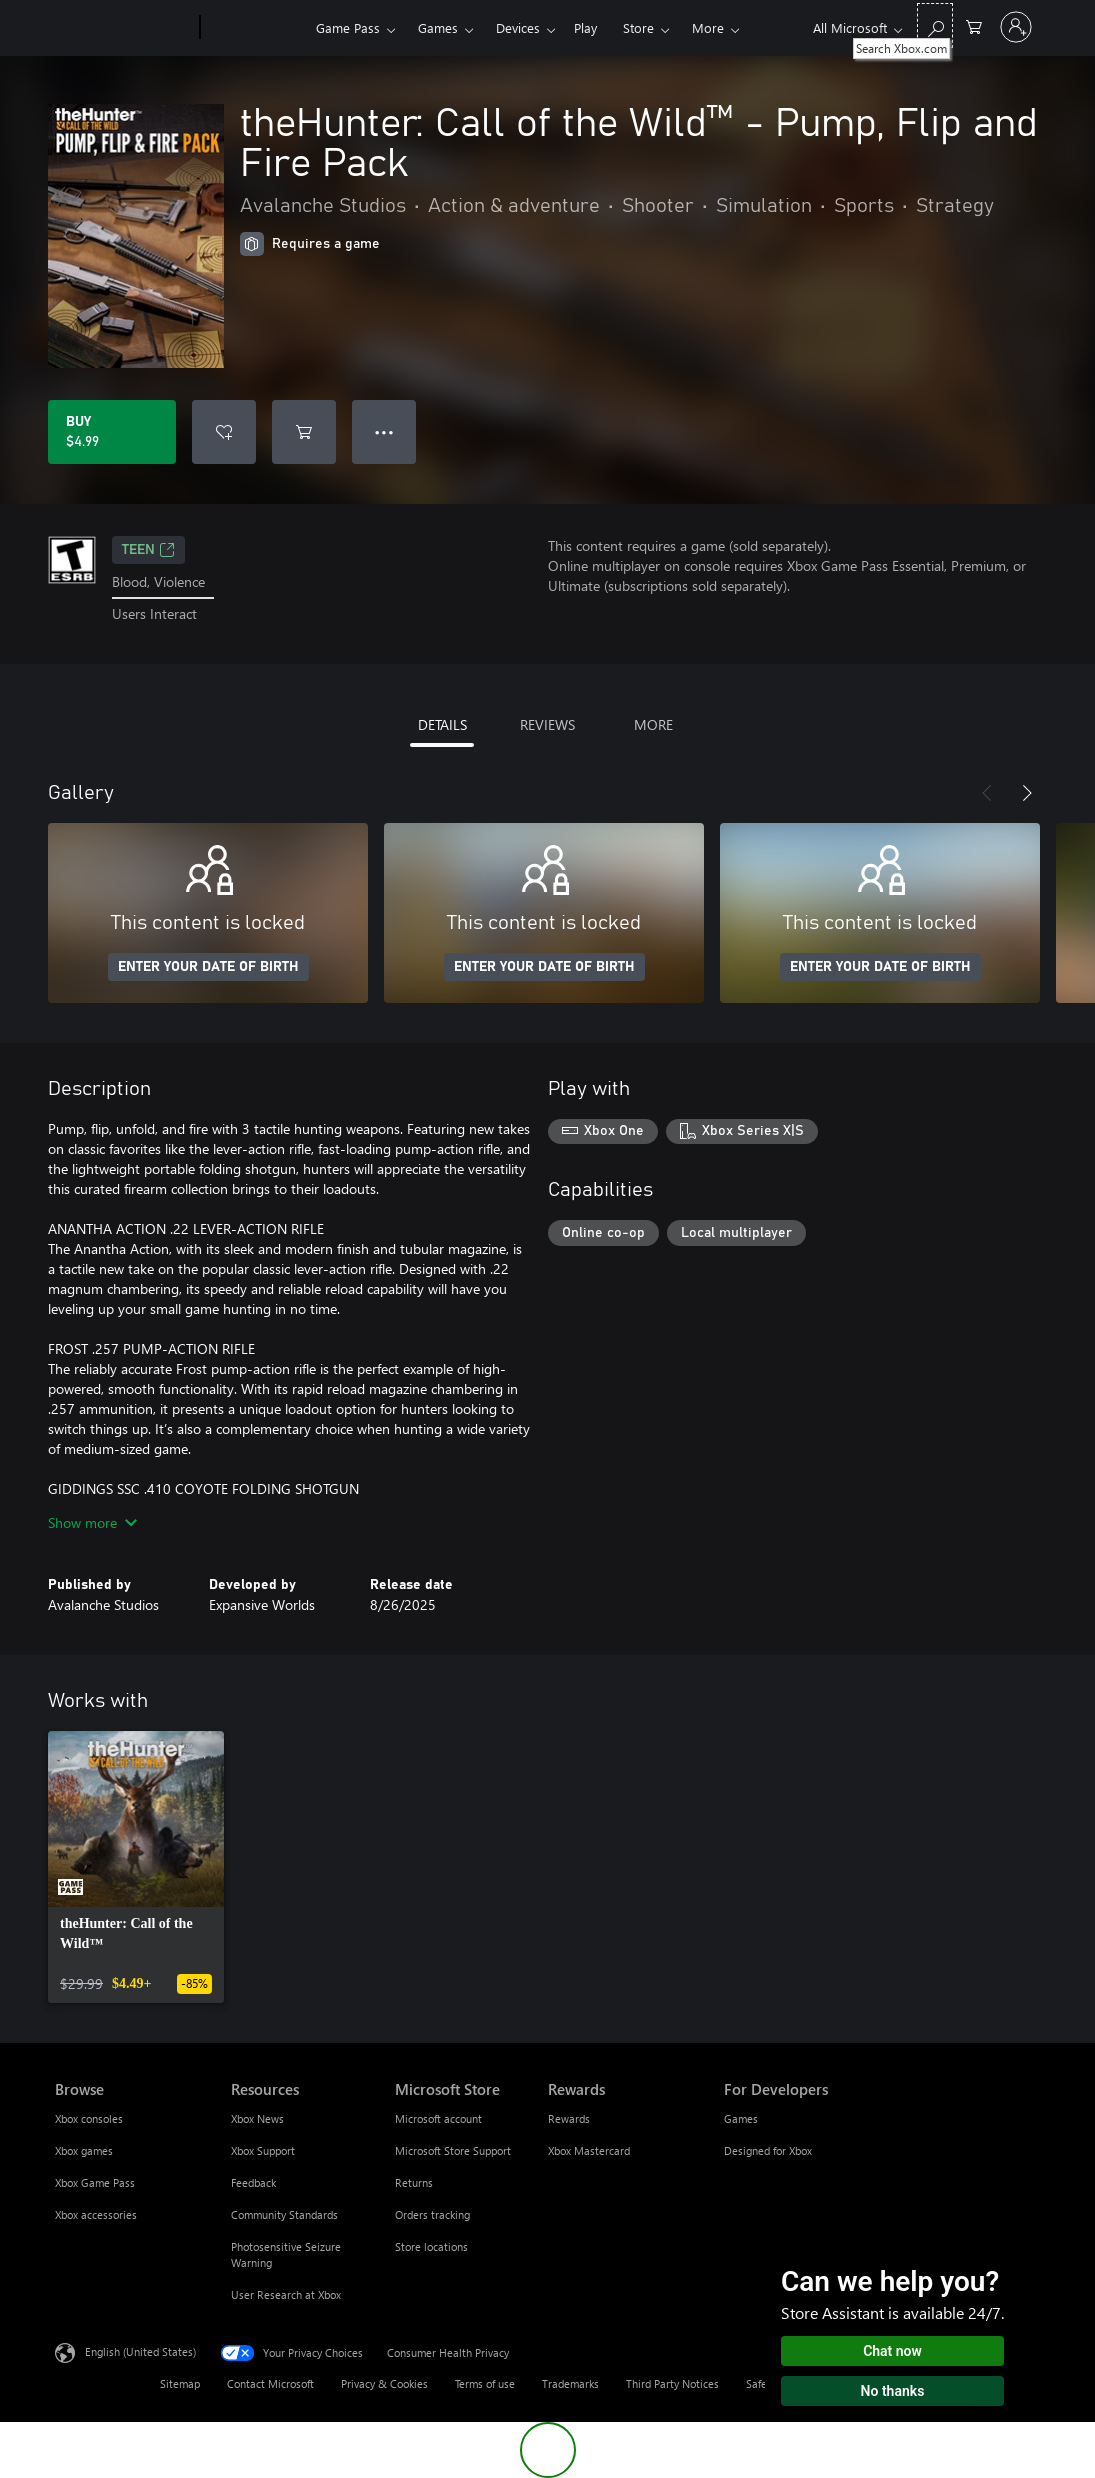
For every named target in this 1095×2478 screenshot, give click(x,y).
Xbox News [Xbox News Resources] (257, 2118)
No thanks (893, 2391)
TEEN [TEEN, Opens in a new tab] (148, 550)
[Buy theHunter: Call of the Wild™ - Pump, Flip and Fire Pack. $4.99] (112, 432)
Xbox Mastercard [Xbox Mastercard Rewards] (589, 2150)
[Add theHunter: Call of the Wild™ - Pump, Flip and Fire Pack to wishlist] (224, 432)
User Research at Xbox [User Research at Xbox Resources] (286, 2294)
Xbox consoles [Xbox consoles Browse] (89, 2118)
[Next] (1027, 793)
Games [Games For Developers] (741, 2118)
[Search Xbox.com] (935, 25)
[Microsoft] (123, 28)
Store (638, 27)
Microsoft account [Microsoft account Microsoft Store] (438, 2118)
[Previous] (987, 793)
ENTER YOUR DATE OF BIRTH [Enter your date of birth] (208, 967)
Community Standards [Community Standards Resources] (284, 2214)
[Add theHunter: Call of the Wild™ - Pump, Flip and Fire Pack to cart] (304, 432)
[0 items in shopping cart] (974, 25)
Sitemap (180, 2383)
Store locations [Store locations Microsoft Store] (431, 2246)
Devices (518, 27)
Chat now (892, 2351)
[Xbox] (255, 28)
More (708, 27)
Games (438, 27)
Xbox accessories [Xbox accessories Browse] (96, 2214)
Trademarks (570, 2383)
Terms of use (485, 2383)
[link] (136, 1867)
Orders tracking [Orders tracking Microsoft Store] (432, 2214)
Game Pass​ (348, 27)
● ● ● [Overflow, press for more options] (384, 431)
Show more (92, 1522)
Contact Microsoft (270, 2383)
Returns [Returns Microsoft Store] (414, 2182)
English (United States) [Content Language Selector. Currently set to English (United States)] (140, 2350)
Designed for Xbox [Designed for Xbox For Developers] (768, 2150)
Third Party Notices (672, 2383)
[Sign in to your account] (1016, 27)
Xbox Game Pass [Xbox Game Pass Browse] (95, 2182)
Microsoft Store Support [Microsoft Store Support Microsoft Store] (453, 2150)
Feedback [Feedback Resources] (253, 2182)
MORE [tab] (653, 724)
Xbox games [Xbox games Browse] (84, 2150)
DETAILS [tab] (442, 724)
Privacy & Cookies (384, 2383)
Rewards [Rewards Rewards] (569, 2118)
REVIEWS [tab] (547, 724)
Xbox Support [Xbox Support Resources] (263, 2150)
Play (585, 27)
